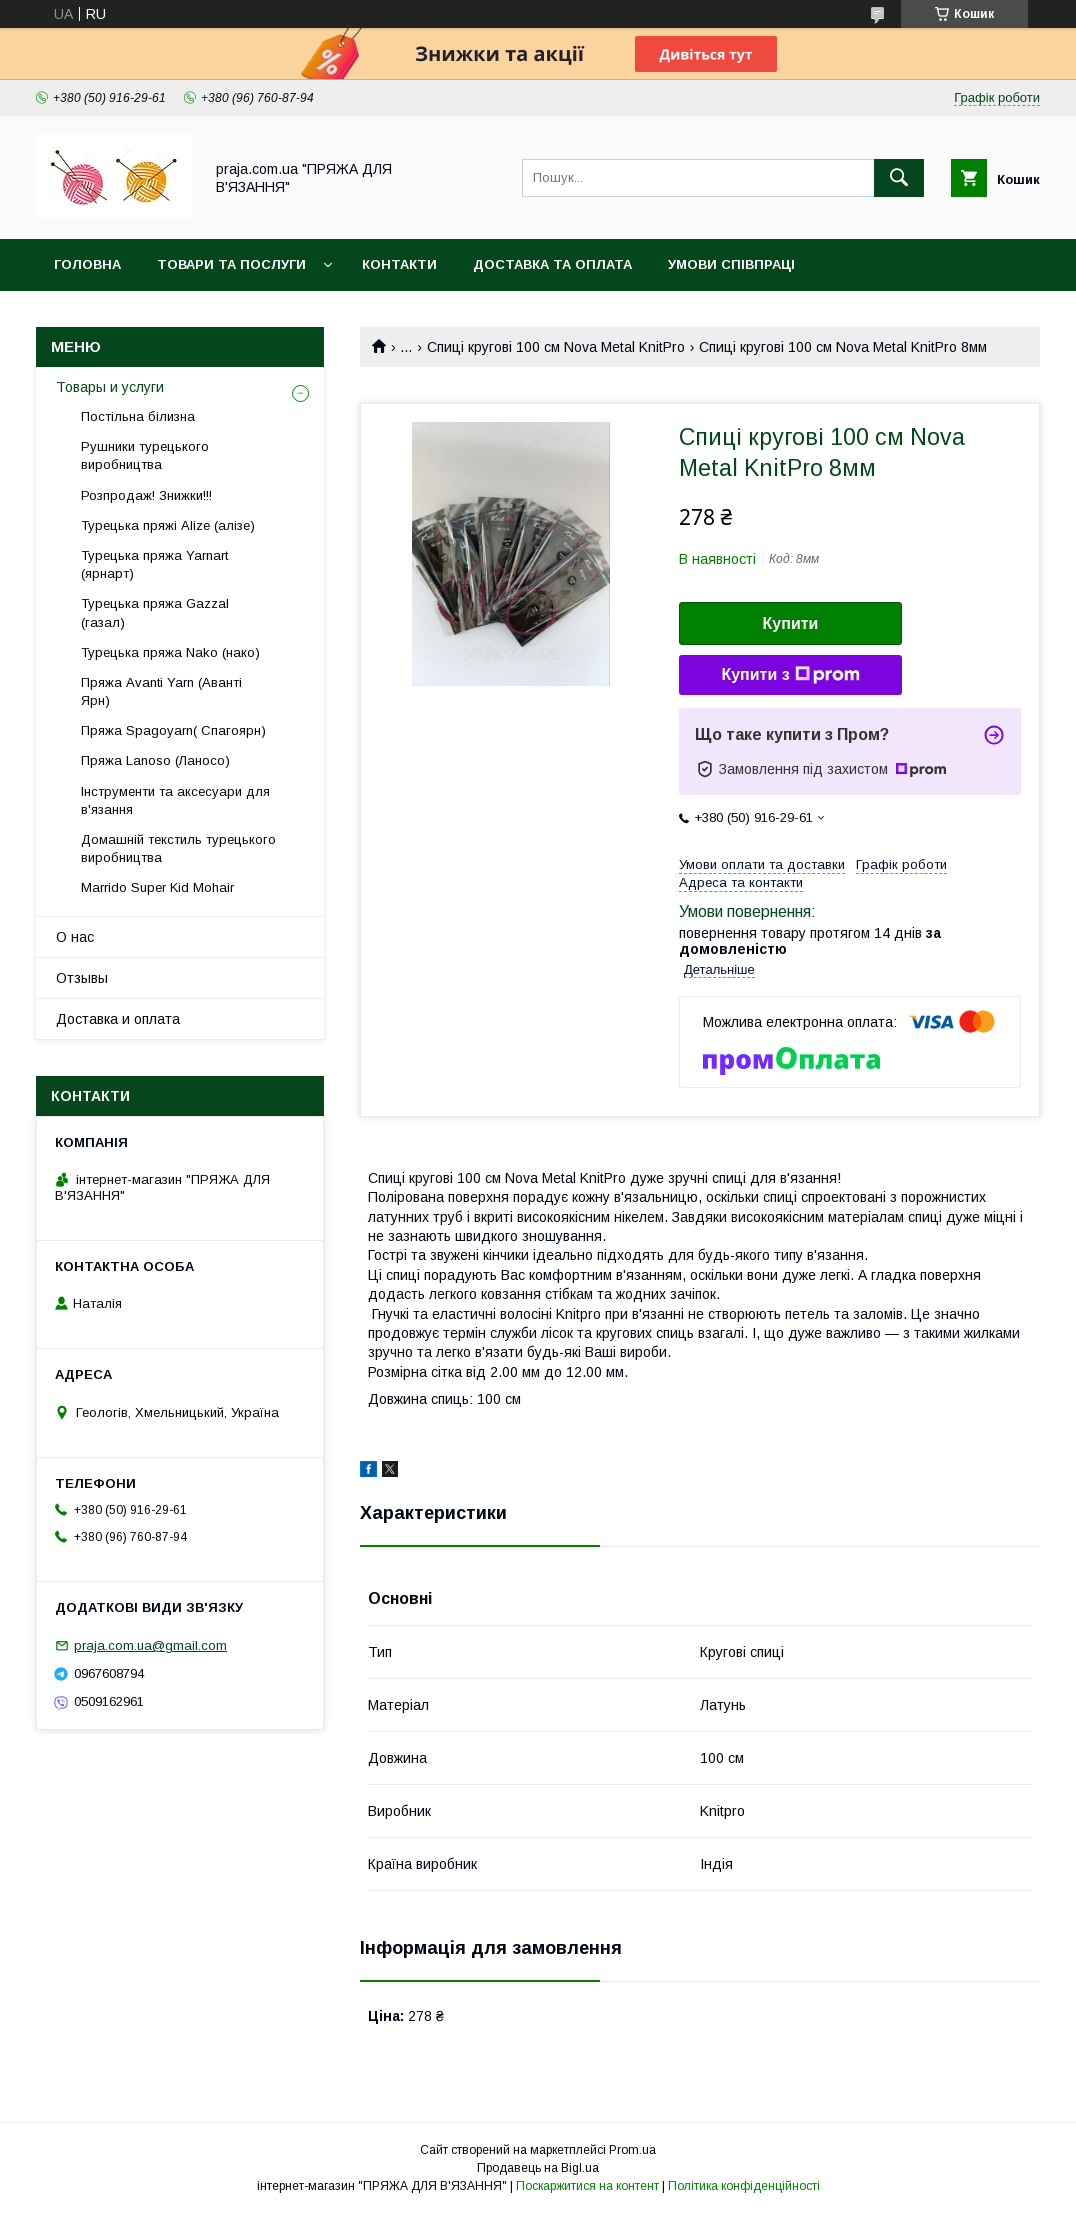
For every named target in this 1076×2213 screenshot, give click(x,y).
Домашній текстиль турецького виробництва (178, 848)
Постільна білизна (138, 416)
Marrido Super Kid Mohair (157, 887)
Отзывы (82, 978)
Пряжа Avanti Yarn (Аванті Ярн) (161, 691)
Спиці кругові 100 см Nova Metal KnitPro (556, 347)
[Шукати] (899, 178)
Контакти (399, 264)
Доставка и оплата (118, 1019)
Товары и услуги (110, 387)
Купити (791, 623)
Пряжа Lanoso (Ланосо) (155, 760)
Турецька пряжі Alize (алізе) (168, 525)
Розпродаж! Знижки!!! (146, 495)
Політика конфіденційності (744, 2186)
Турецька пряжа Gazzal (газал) (155, 612)
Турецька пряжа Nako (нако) (170, 652)
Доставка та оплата (552, 264)
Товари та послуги (231, 264)
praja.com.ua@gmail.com (150, 1645)
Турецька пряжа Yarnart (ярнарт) (154, 564)
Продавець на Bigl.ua (538, 2168)
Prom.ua (632, 2150)
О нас (75, 937)
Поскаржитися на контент (587, 2186)
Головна (87, 264)
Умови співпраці (731, 264)
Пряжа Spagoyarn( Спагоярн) (173, 730)
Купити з (790, 675)
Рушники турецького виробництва (145, 455)
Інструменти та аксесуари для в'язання (175, 800)
